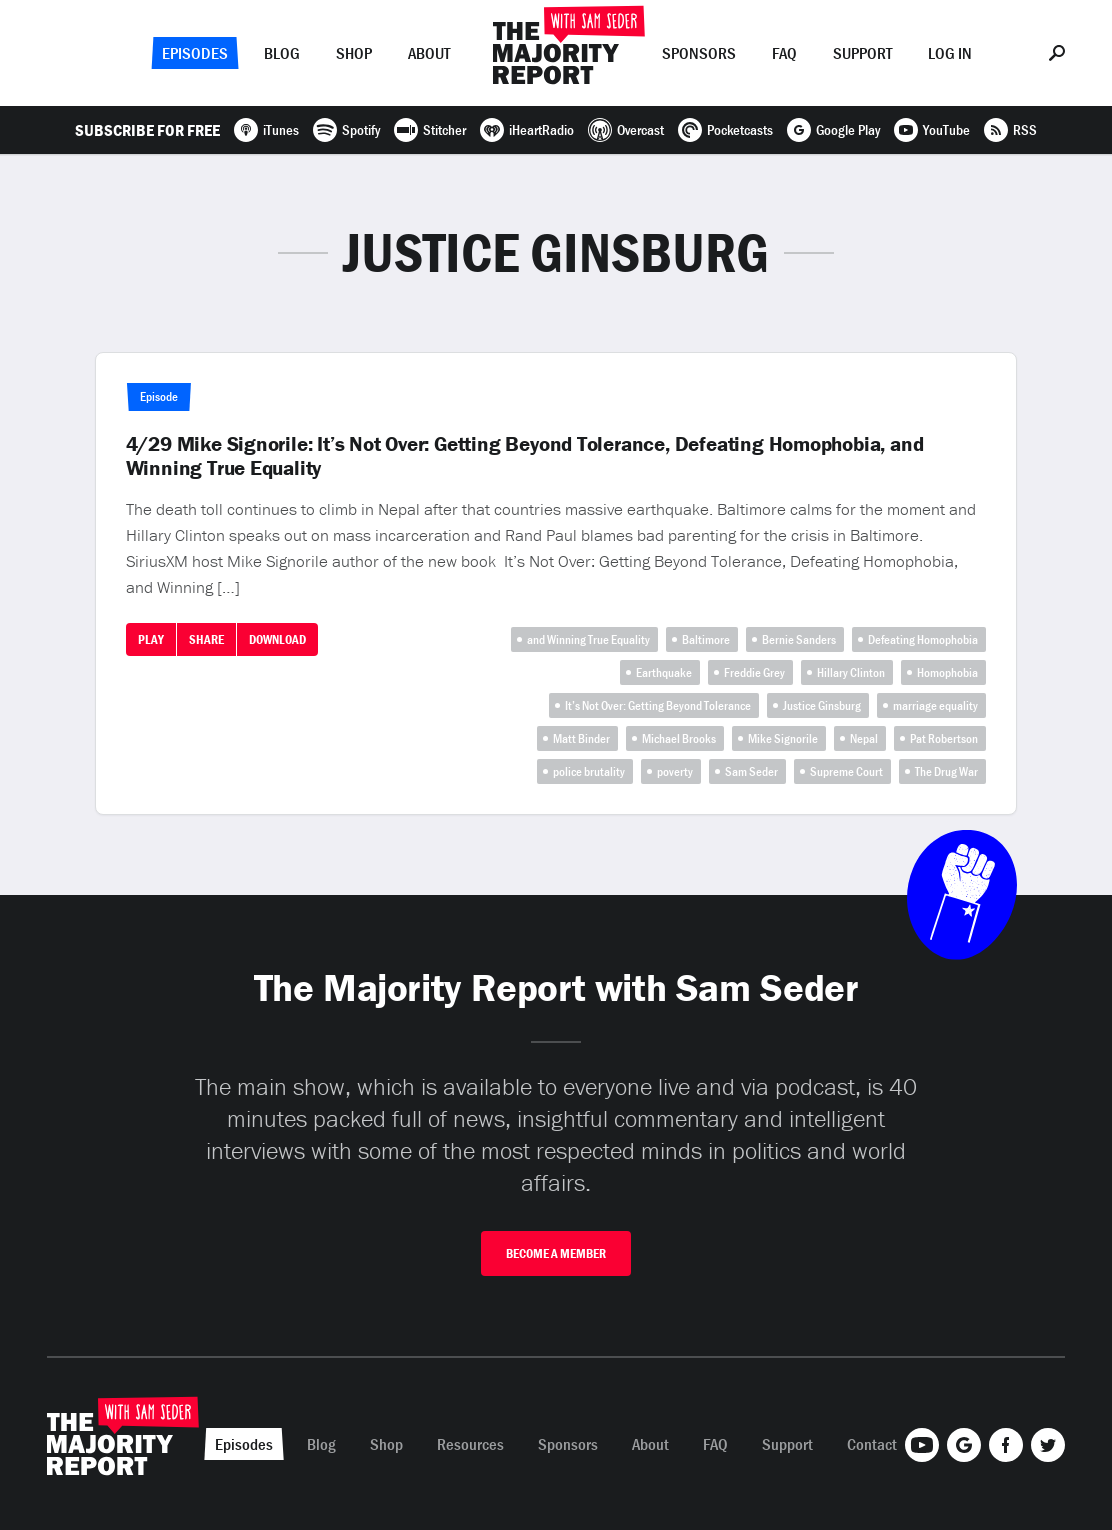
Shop (354, 53)
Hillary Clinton (851, 672)
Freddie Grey (754, 672)
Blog (282, 53)
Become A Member (556, 1253)
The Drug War (946, 771)
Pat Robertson (944, 738)
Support (862, 53)
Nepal (864, 738)
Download (277, 639)
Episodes (195, 53)
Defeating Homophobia (923, 639)
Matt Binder (581, 738)
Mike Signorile (783, 738)
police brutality (589, 771)
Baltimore (706, 639)
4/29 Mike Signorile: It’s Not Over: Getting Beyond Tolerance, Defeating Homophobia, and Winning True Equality (525, 456)
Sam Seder (751, 771)
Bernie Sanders (799, 639)
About (429, 53)
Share (206, 639)
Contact (872, 1444)
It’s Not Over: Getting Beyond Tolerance (658, 705)
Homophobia (947, 672)
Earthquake (664, 672)
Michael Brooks (679, 738)
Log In (950, 53)
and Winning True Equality (588, 639)
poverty (675, 771)
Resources (470, 1444)
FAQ (784, 53)
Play (151, 639)
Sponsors (699, 53)
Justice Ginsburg (822, 705)
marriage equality (935, 705)
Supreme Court (846, 771)
